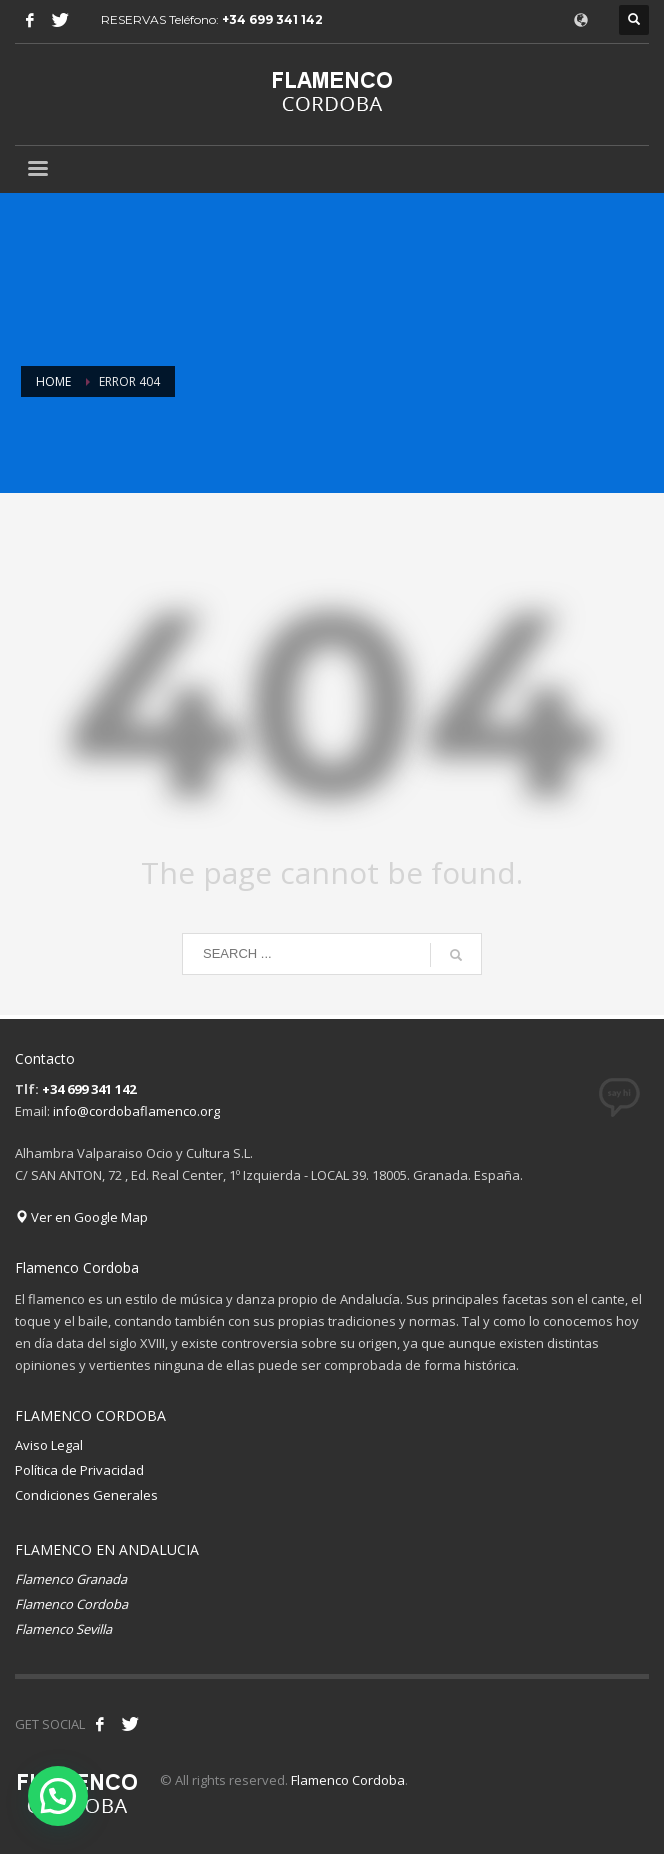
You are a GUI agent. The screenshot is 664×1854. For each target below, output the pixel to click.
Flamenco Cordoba (348, 1780)
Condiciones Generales (86, 1495)
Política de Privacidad (79, 1470)
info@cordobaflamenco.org (136, 1111)
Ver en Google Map (81, 1217)
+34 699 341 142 (272, 19)
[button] (58, 1796)
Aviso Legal (49, 1445)
